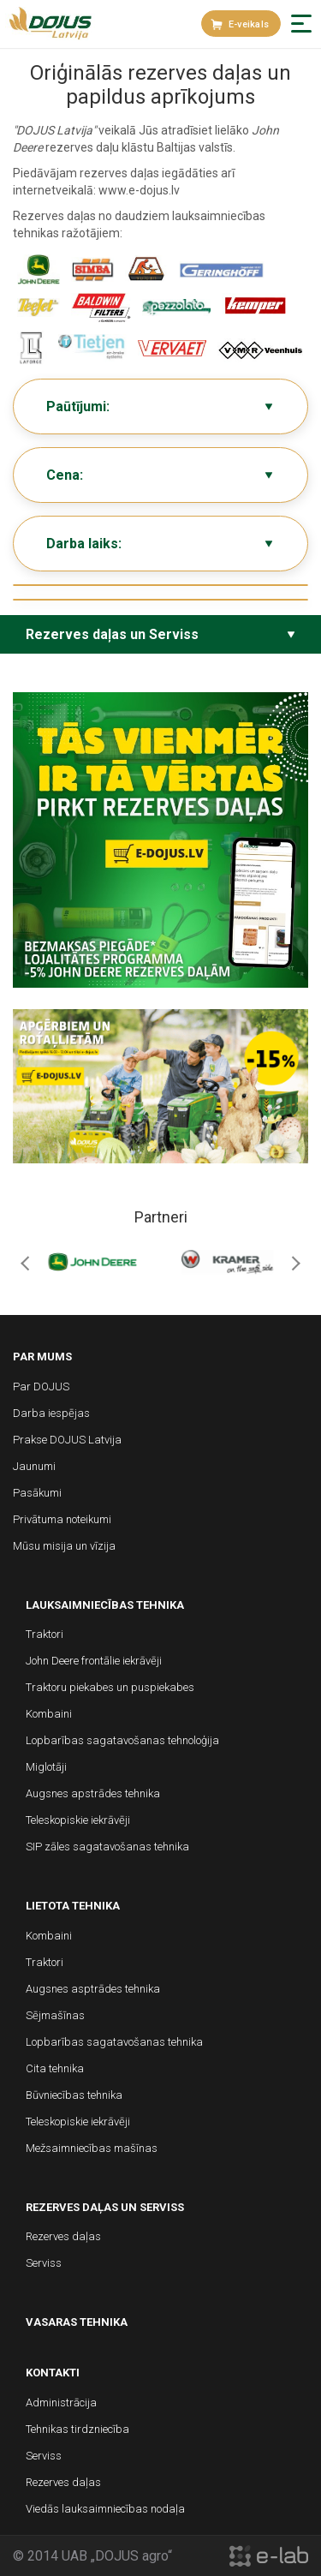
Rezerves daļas (63, 2236)
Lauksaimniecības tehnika (105, 1605)
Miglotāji (46, 1766)
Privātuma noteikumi (62, 1519)
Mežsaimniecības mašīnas (92, 2148)
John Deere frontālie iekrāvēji (94, 1660)
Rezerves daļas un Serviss (112, 634)
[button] (301, 24)
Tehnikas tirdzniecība (77, 2429)
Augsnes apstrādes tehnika (93, 1793)
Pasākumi (37, 1492)
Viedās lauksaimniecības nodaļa (105, 2508)
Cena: (64, 475)
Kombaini (49, 1713)
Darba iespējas (51, 1413)
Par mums (42, 1356)
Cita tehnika (55, 2068)
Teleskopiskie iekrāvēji (78, 1820)
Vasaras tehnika (77, 2322)
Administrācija (61, 2402)
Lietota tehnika (73, 1905)
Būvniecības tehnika (74, 2095)
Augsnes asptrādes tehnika (93, 1988)
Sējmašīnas (55, 2015)
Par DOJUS (41, 1386)
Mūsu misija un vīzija (64, 1545)
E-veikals (240, 24)
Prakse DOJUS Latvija (67, 1439)
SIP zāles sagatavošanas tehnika (107, 1846)
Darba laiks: (84, 543)
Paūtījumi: (78, 406)
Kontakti (53, 2372)
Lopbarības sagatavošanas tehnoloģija (122, 1740)
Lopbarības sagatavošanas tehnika (114, 2041)
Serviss (44, 2262)
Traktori (44, 1634)
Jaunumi (34, 1466)
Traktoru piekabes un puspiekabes (110, 1687)
